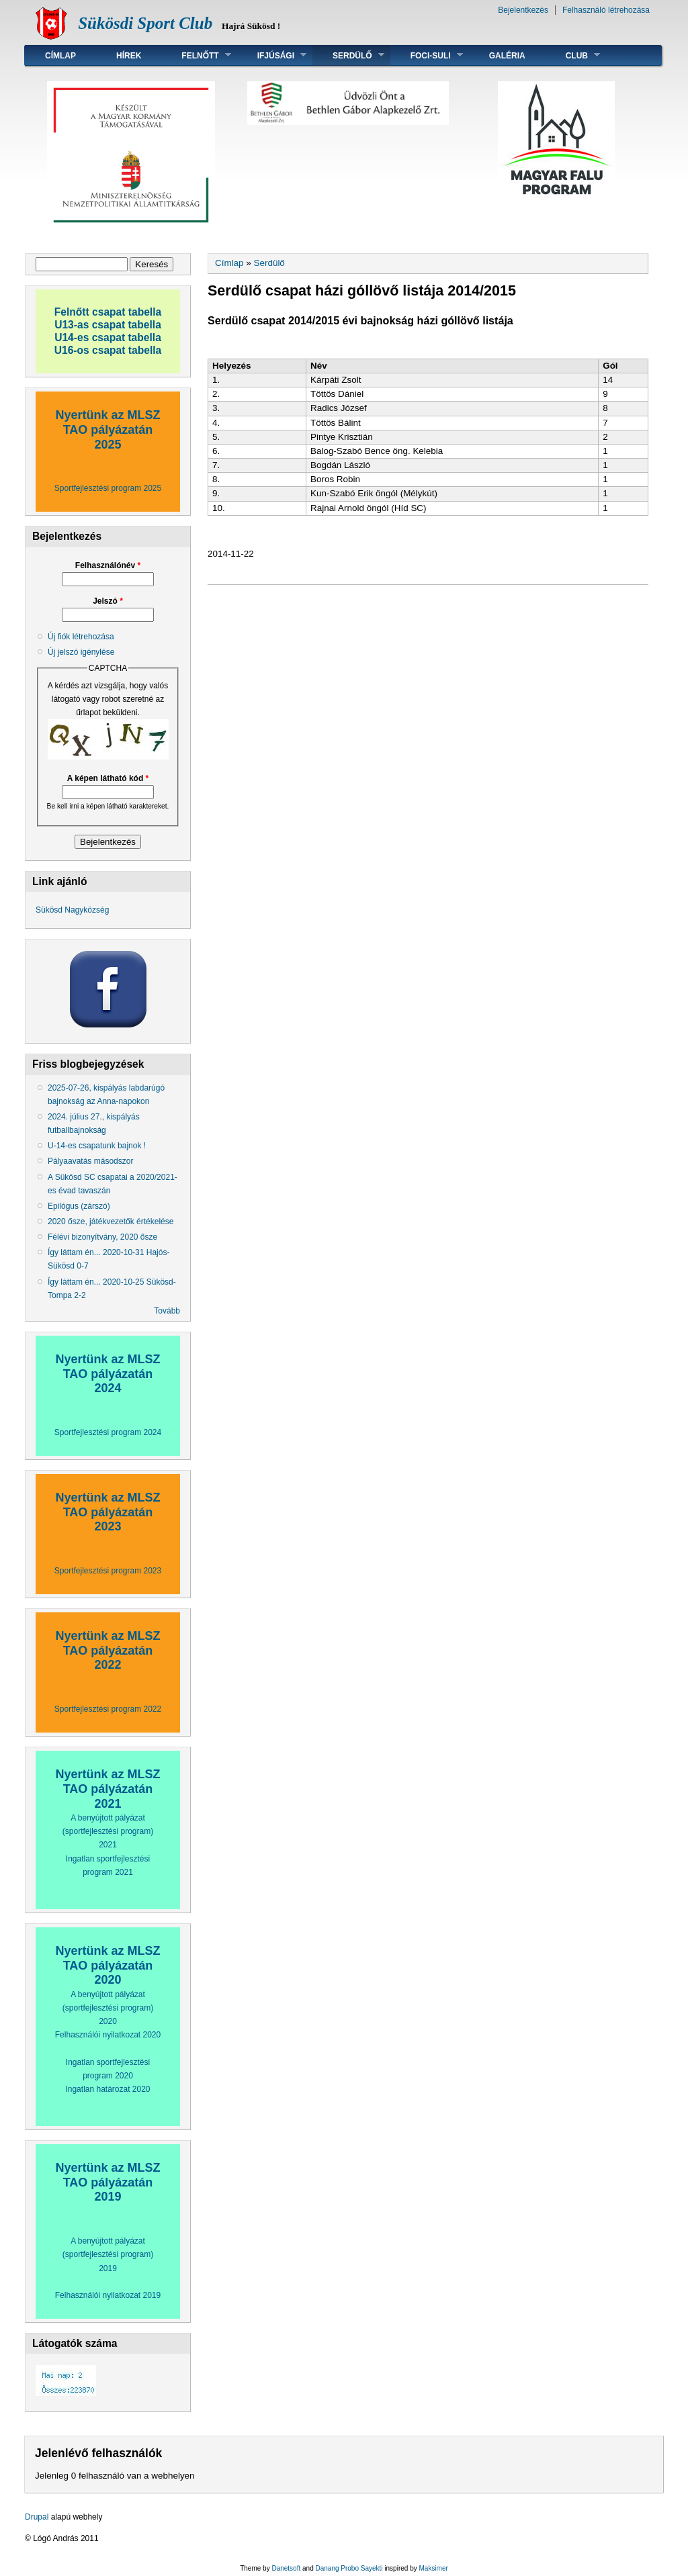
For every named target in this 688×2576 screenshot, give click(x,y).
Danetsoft (285, 2568)
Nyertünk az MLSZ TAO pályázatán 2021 (107, 1788)
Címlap (60, 55)
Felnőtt (195, 55)
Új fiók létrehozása (81, 636)
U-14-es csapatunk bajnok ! (97, 1145)
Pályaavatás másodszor (90, 1161)
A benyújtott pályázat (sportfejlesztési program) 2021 (107, 1831)
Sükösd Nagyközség (72, 910)
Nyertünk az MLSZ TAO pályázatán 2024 (107, 1373)
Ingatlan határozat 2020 (107, 2089)
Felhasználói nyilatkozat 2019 (108, 2295)
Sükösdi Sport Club (145, 23)
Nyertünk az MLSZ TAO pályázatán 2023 (107, 1512)
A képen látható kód (108, 778)
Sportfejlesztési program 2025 (107, 488)
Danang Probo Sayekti (348, 2568)
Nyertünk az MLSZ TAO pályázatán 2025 (107, 429)
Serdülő (348, 55)
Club (573, 55)
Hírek (128, 55)
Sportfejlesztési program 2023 (107, 1570)
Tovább (167, 1311)
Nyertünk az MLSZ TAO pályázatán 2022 (107, 1650)
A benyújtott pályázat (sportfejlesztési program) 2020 (107, 2008)
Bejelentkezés (523, 10)
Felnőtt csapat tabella (107, 312)
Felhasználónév (107, 565)
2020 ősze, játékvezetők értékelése (110, 1221)
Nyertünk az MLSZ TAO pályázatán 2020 (107, 1965)
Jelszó (108, 601)
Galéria (507, 55)
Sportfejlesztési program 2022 (107, 1709)
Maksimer (433, 2568)
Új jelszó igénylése (81, 652)
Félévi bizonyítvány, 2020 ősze (102, 1237)
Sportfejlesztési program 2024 (107, 1432)
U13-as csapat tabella (107, 324)
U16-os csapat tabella (107, 350)
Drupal (36, 2517)
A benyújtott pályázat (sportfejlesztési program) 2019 (107, 2254)
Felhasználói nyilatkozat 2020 (108, 2034)
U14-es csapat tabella (107, 337)
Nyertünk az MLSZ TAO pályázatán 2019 (107, 2182)
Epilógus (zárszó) (79, 1206)
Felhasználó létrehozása (606, 10)
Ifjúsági (271, 55)
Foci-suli (426, 55)
